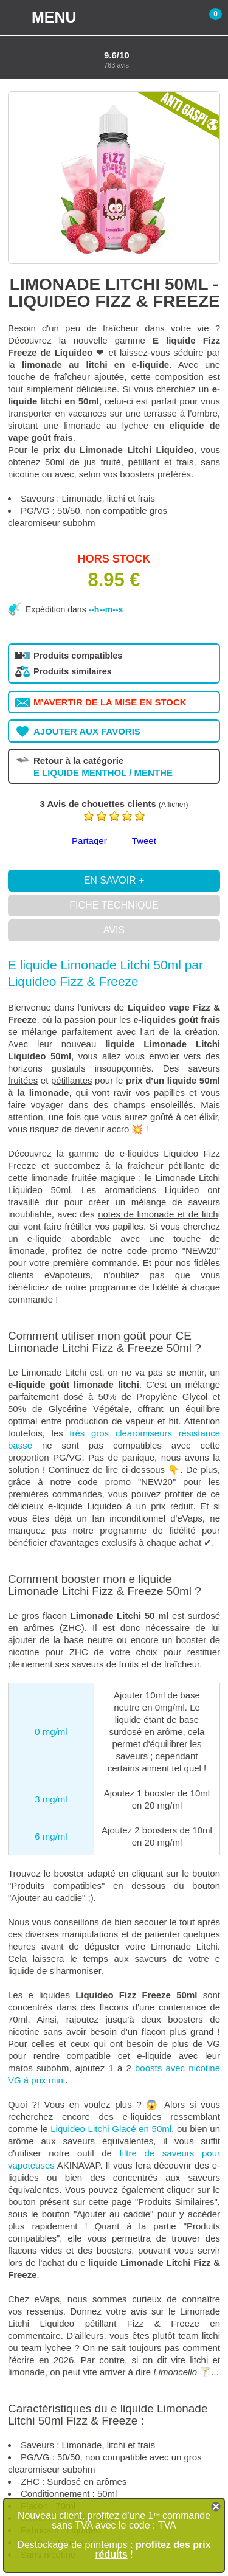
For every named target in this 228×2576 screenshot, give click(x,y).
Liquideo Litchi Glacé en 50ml (110, 2129)
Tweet (144, 840)
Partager (89, 841)
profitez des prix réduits (152, 2550)
